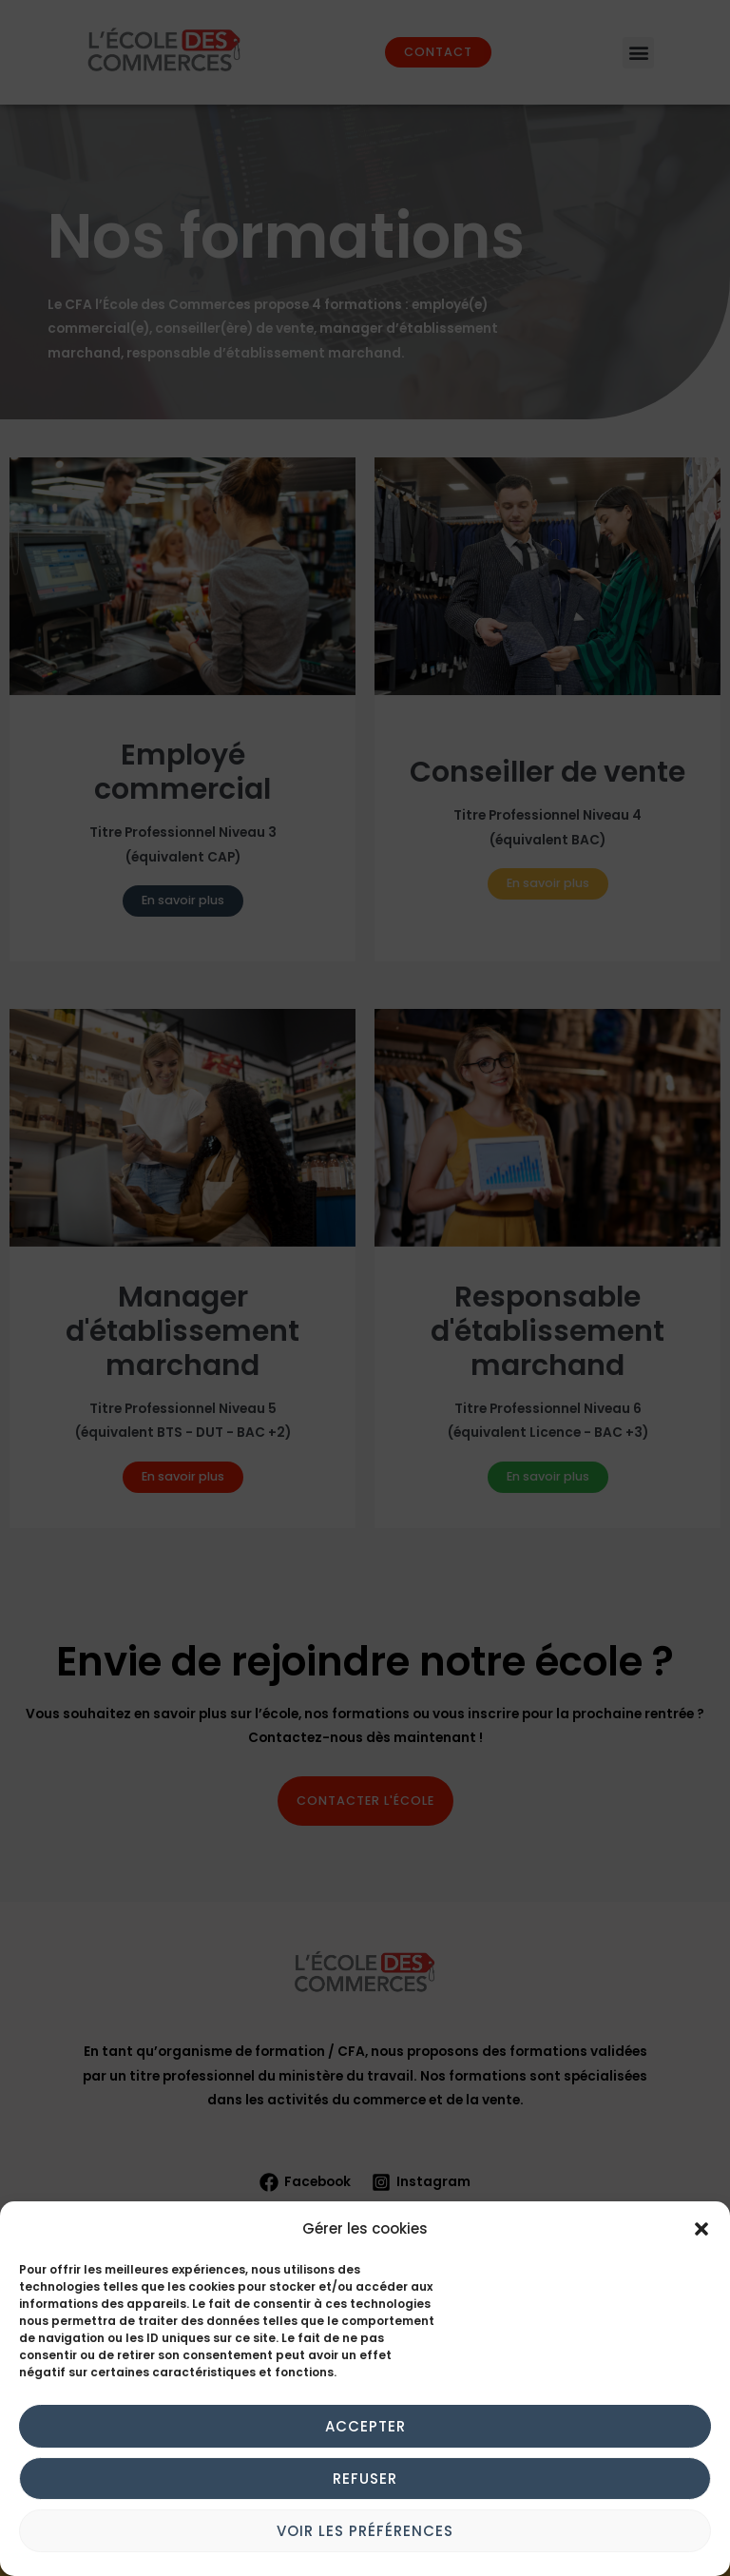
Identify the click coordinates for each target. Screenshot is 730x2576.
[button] (701, 2228)
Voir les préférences (365, 2531)
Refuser (365, 2479)
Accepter (365, 2426)
